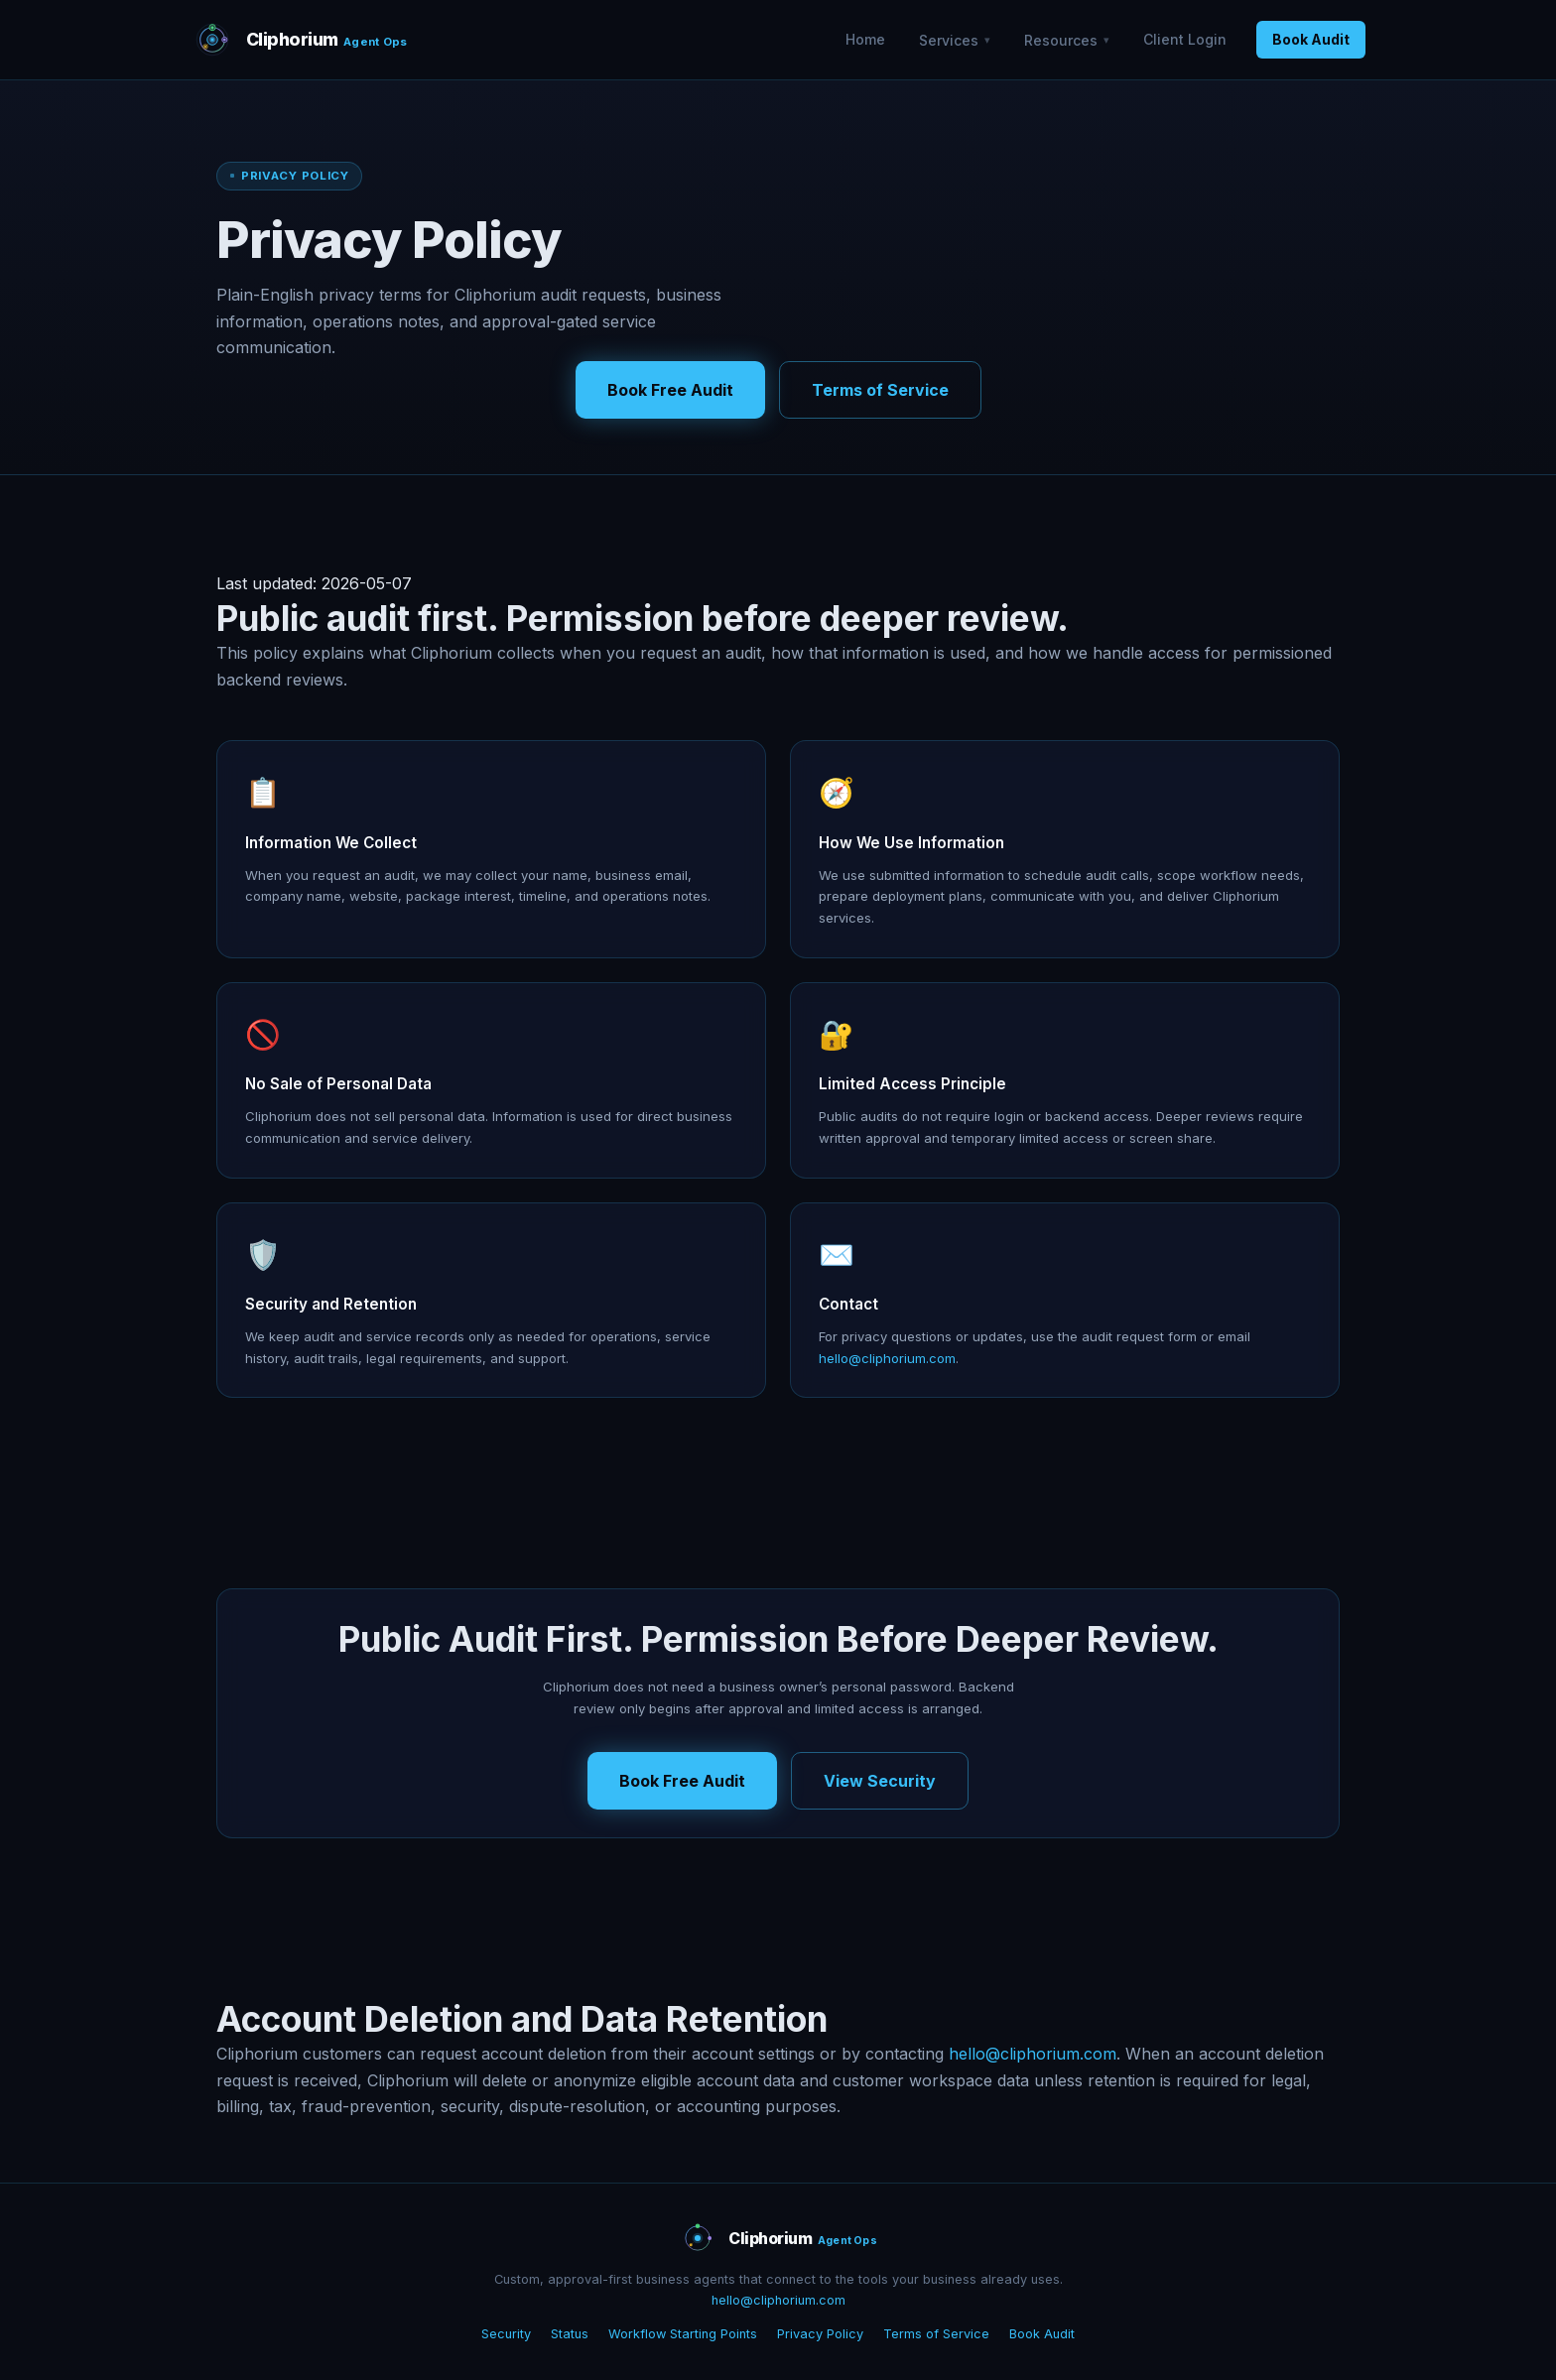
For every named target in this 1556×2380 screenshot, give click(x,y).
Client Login (1185, 39)
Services (948, 40)
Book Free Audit (670, 390)
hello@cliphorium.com (887, 1358)
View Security (880, 1781)
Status (569, 2333)
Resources (1061, 40)
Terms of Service (880, 390)
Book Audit (1311, 39)
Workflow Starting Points (682, 2333)
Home (865, 39)
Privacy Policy (820, 2333)
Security (506, 2333)
